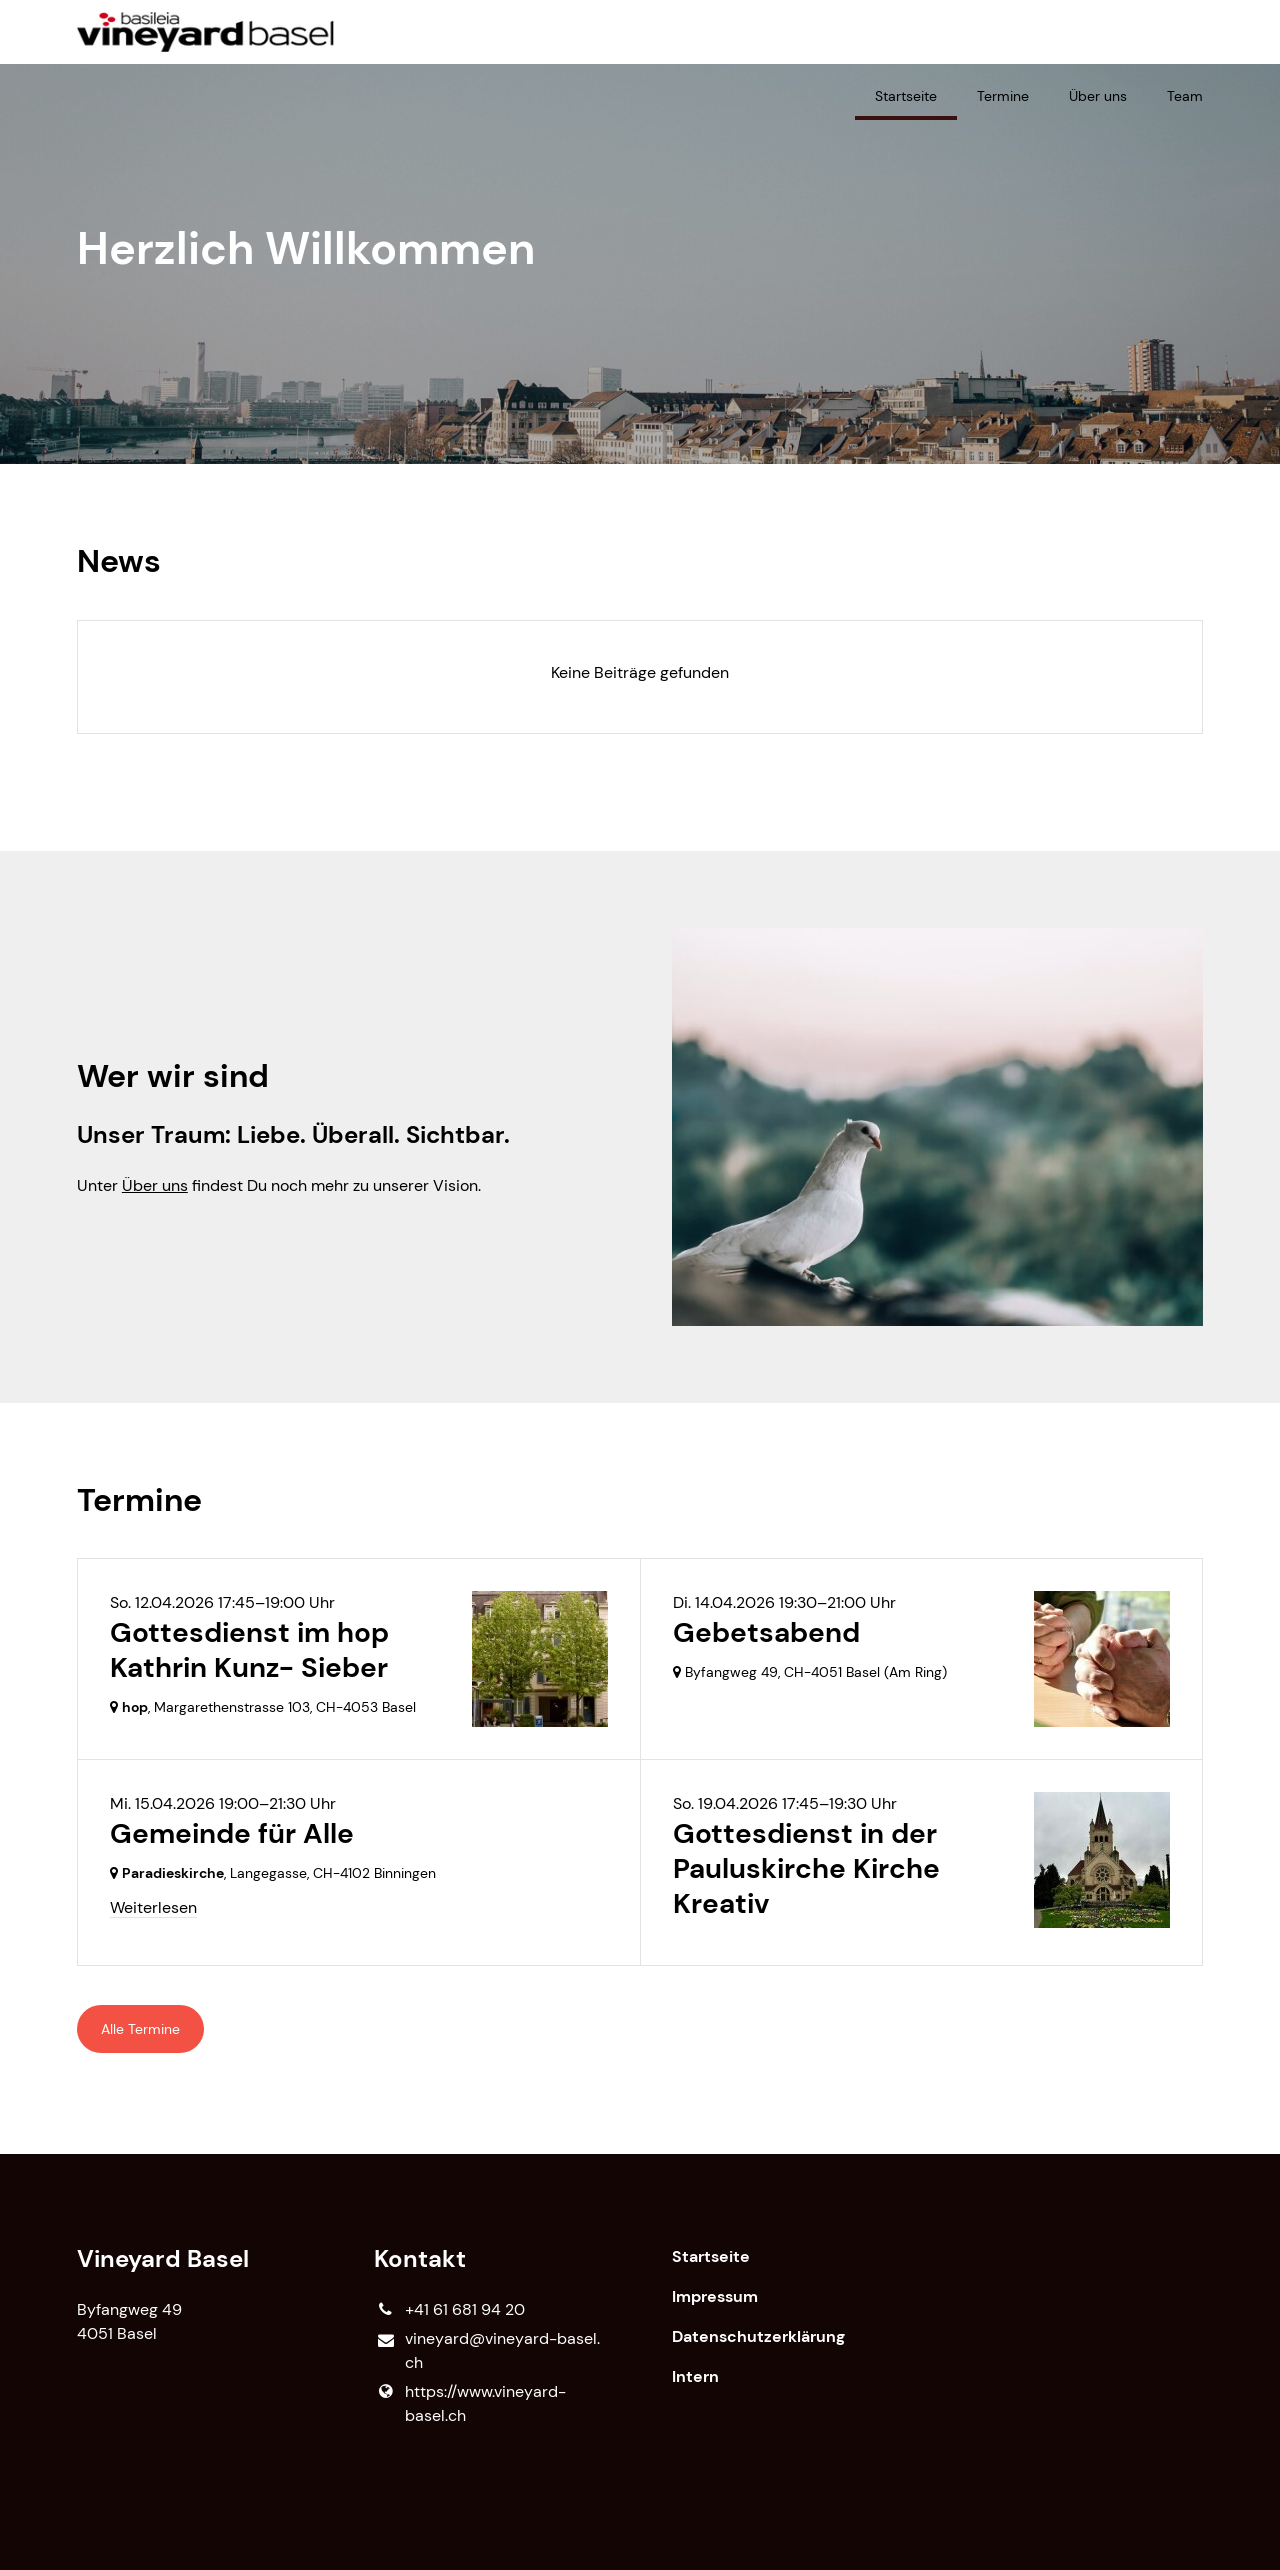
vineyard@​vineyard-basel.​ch (486, 2351)
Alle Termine (140, 2029)
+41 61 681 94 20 (449, 2310)
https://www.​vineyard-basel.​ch (469, 2404)
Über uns (155, 1185)
